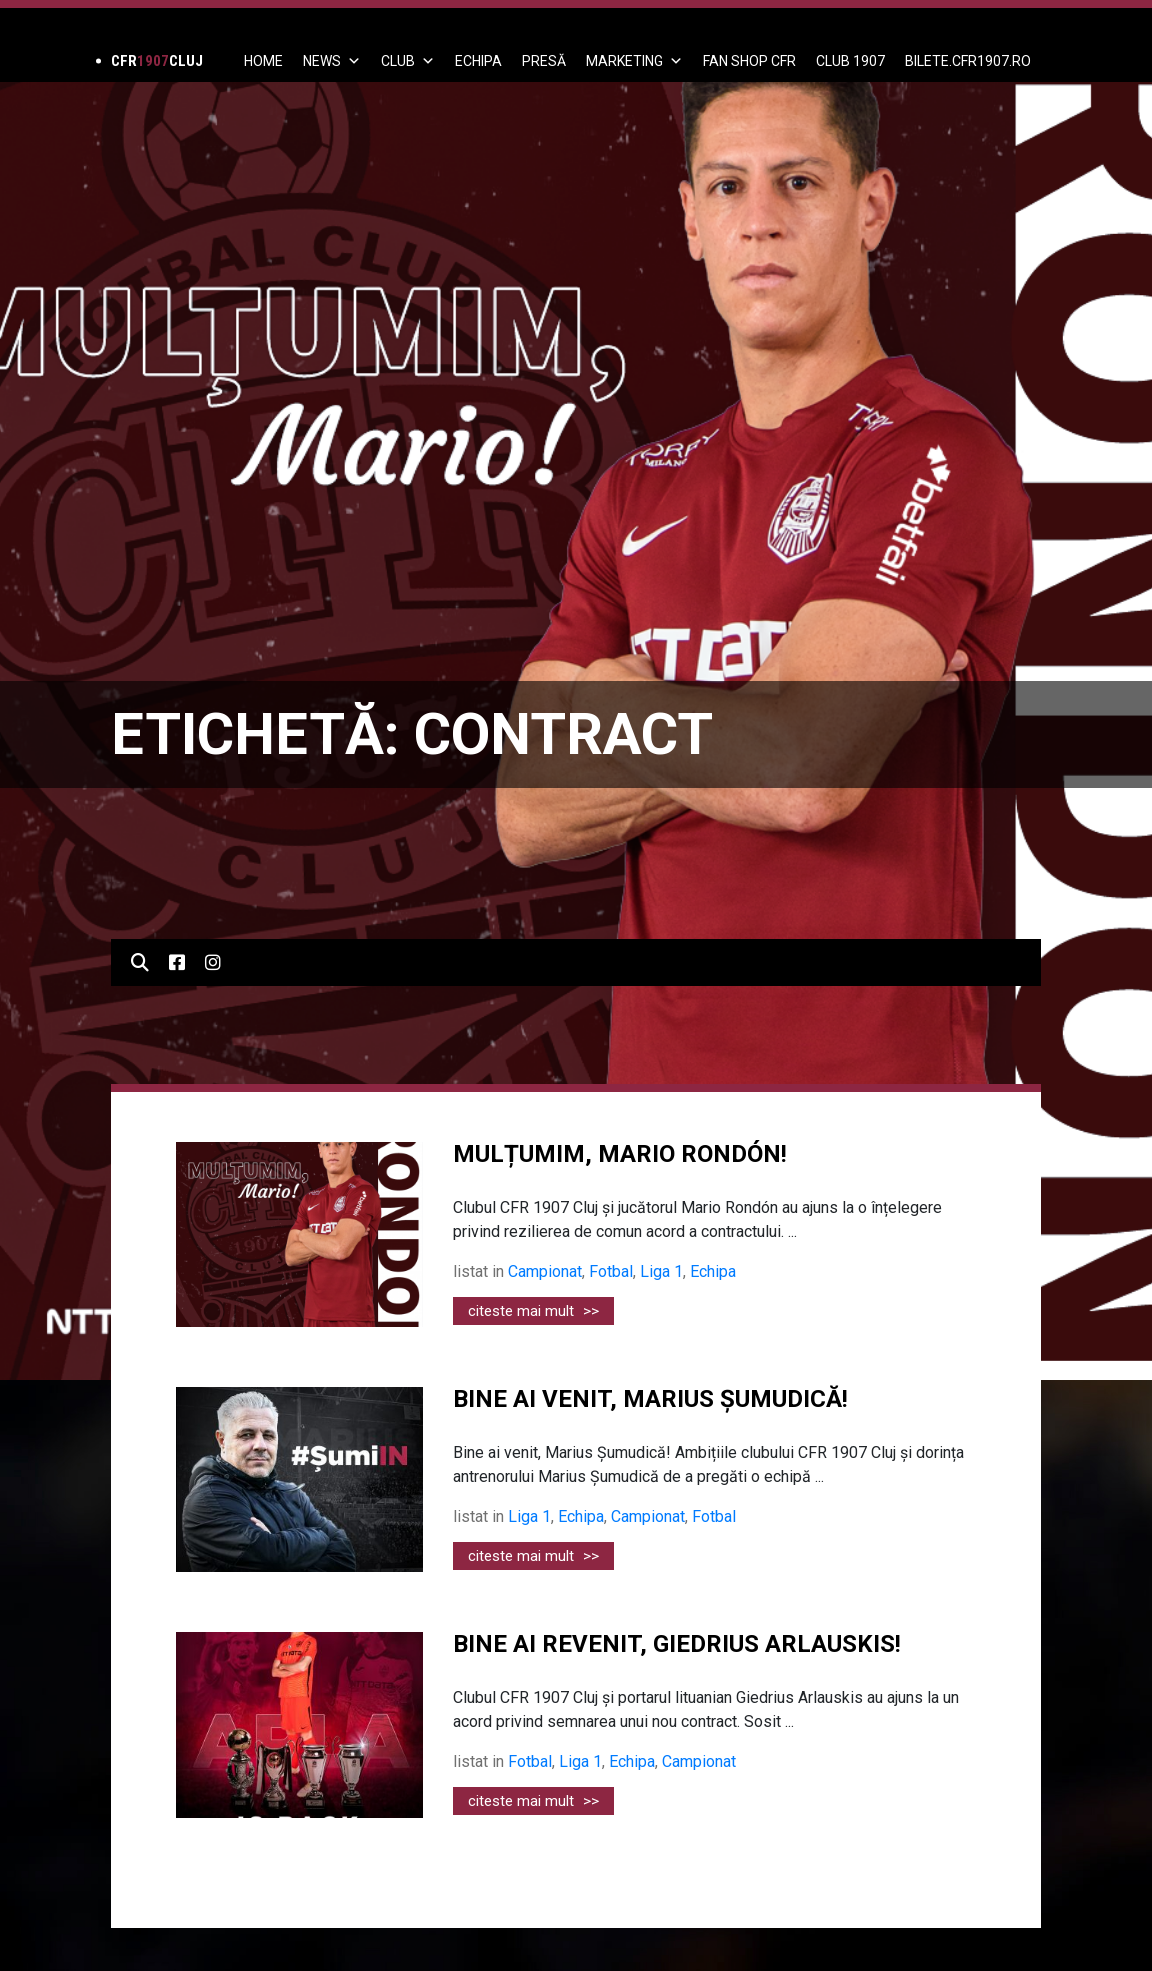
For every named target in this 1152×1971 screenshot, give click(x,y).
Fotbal (611, 1271)
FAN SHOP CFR (749, 61)
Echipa (713, 1271)
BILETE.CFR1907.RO (968, 61)
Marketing (634, 61)
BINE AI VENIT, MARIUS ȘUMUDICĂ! (650, 1399)
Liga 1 (661, 1271)
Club (408, 61)
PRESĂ (544, 61)
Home (263, 61)
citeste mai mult (533, 1311)
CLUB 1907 (850, 61)
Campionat (545, 1271)
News (332, 61)
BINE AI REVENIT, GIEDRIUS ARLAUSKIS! (677, 1644)
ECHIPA (478, 61)
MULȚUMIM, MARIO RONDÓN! (620, 1154)
